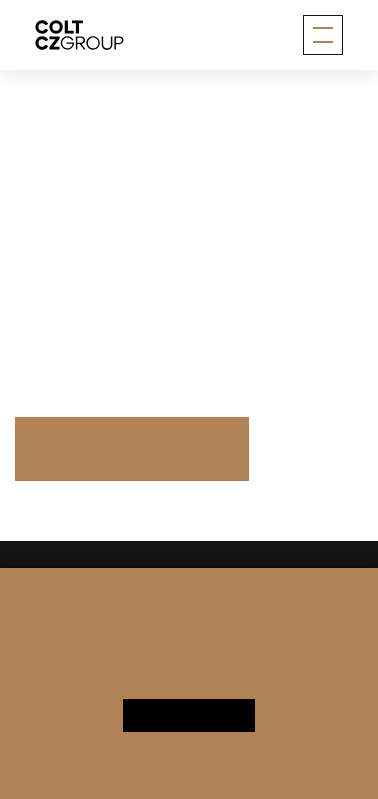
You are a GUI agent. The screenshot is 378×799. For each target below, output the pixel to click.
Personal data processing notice (133, 685)
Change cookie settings (264, 685)
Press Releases (131, 448)
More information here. (95, 323)
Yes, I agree (189, 714)
